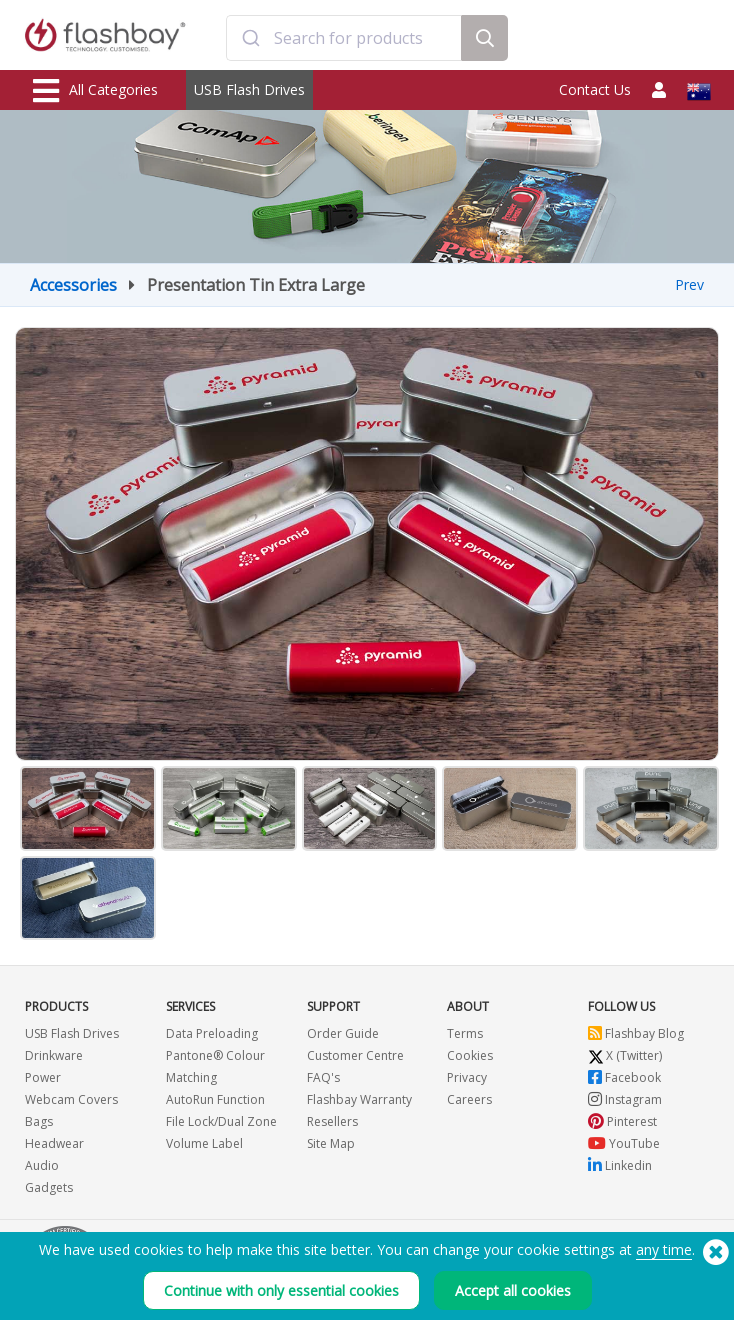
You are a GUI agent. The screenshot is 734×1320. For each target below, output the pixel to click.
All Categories (95, 91)
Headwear (54, 1143)
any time (664, 1249)
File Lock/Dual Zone (221, 1121)
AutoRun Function (215, 1099)
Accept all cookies (513, 1290)
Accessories (73, 285)
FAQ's (323, 1077)
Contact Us (595, 89)
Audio (42, 1165)
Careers (469, 1099)
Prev (689, 284)
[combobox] (344, 38)
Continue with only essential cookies (281, 1290)
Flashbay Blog (636, 1033)
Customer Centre (355, 1055)
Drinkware (54, 1055)
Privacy (467, 1077)
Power (43, 1077)
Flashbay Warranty (359, 1099)
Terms (465, 1033)
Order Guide (343, 1033)
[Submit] (250, 38)
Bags (39, 1121)
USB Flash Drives (249, 89)
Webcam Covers (71, 1099)
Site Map (331, 1143)
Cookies (470, 1055)
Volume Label (204, 1143)
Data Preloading (212, 1033)
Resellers (332, 1121)
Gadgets (49, 1187)
